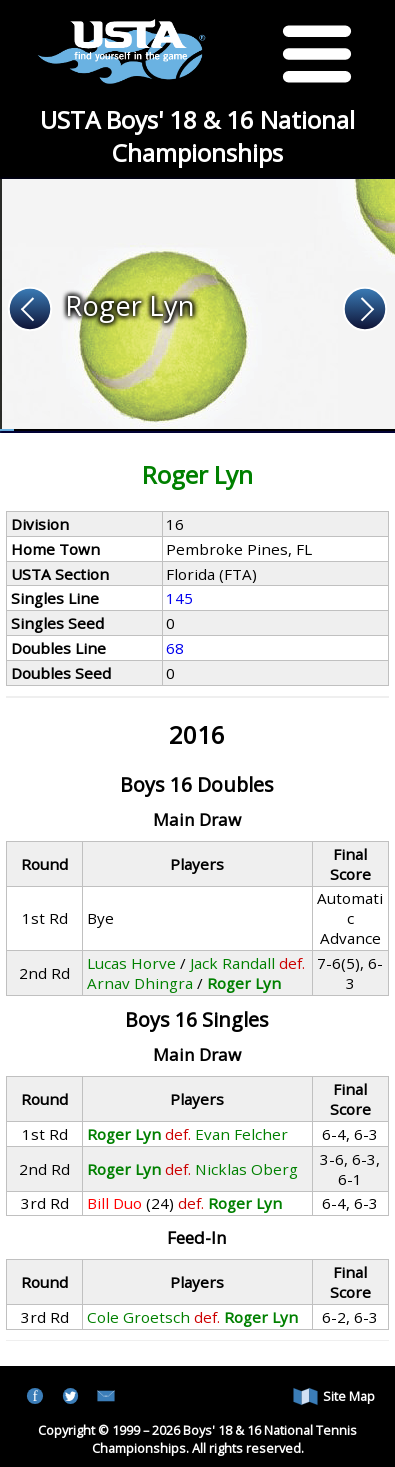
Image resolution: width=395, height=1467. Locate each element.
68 (175, 648)
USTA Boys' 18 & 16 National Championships (197, 136)
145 (179, 598)
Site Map (334, 1396)
